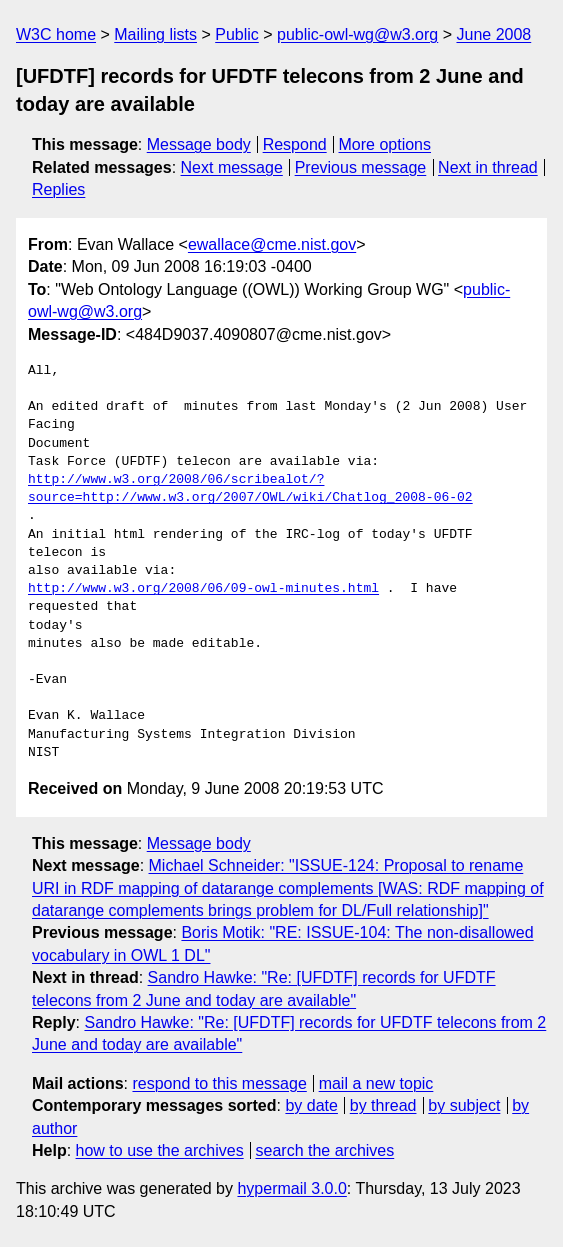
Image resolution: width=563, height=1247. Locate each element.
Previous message (361, 167)
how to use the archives (160, 1150)
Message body (199, 144)
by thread (383, 1105)
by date (311, 1105)
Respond (295, 144)
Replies (58, 189)
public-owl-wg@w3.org (357, 34)
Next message (232, 167)
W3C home (56, 34)
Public (237, 34)
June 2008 (493, 34)
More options (385, 144)
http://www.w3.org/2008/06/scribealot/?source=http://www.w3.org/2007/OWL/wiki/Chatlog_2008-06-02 (250, 489)
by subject (464, 1105)
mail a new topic (376, 1083)
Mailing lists (155, 34)
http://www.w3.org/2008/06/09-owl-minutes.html (203, 589)
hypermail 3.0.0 (291, 1188)
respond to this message (219, 1083)
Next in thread (488, 167)
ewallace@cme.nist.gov (272, 244)
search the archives (325, 1150)
